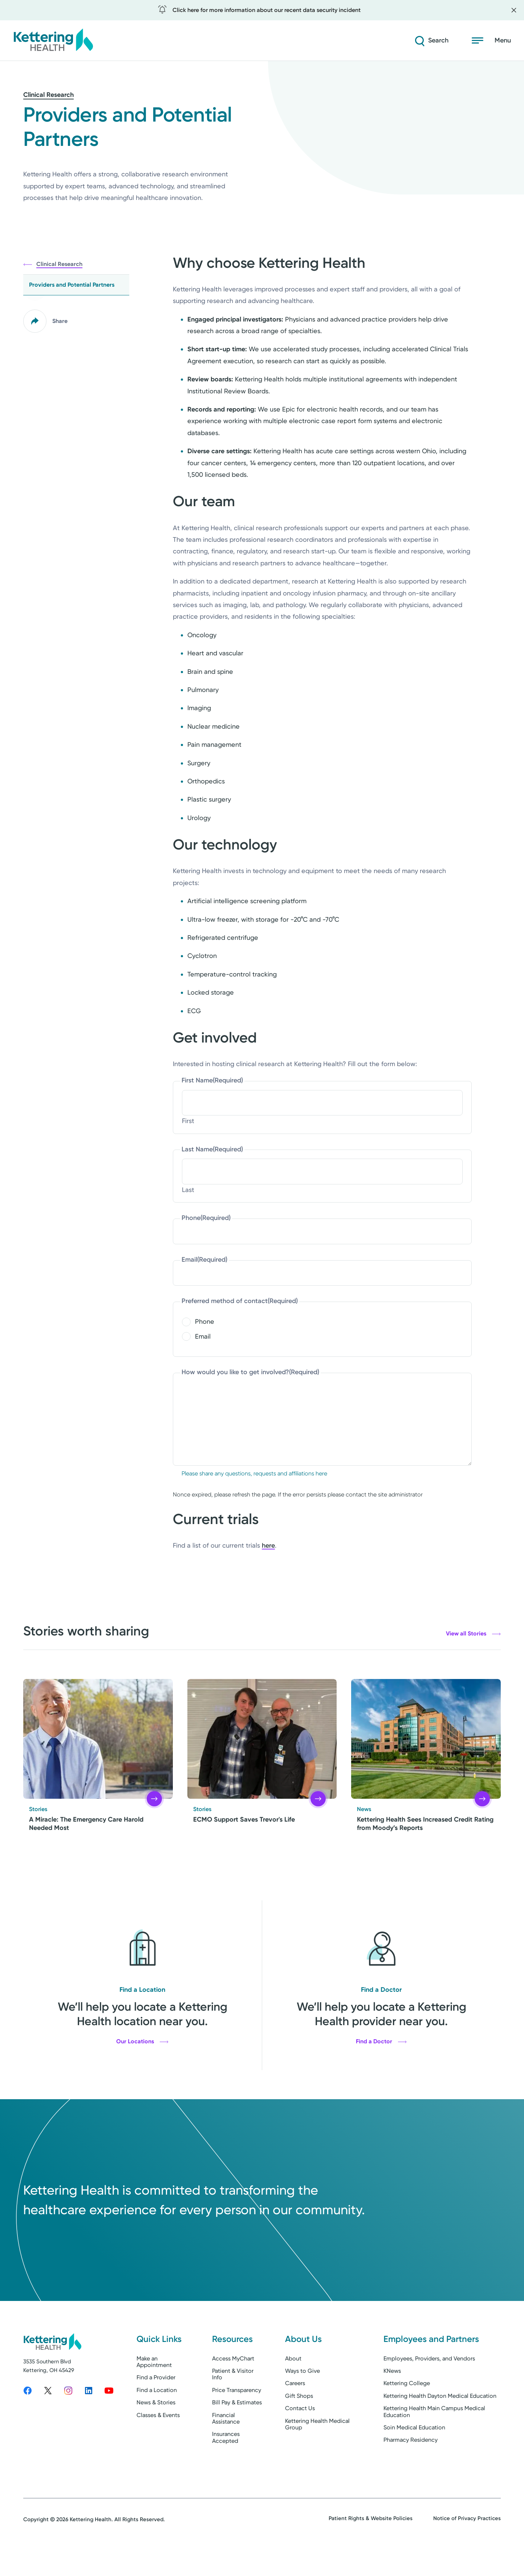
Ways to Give (302, 2399)
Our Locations (142, 2041)
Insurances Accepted (226, 2466)
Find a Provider (156, 2406)
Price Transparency (236, 2418)
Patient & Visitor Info (232, 2402)
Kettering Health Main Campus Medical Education (434, 2440)
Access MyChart (233, 2386)
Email (204, 1260)
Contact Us (300, 2436)
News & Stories (156, 2431)
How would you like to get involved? (250, 1372)
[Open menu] (491, 40)
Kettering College (406, 2411)
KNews (392, 2399)
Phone (206, 1218)
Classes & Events (158, 2443)
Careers (295, 2411)
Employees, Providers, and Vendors (429, 2386)
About (293, 2386)
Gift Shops (299, 2424)
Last (188, 1189)
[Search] (431, 40)
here (268, 1545)
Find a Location (157, 2418)
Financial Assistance (226, 2446)
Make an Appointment (154, 2390)
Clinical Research (48, 95)
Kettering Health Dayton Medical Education (439, 2424)
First (188, 1121)
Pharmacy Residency (410, 2468)
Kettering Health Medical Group (317, 2452)
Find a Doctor (381, 2041)
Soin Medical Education (414, 2455)
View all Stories (473, 1633)
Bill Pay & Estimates (237, 2431)
